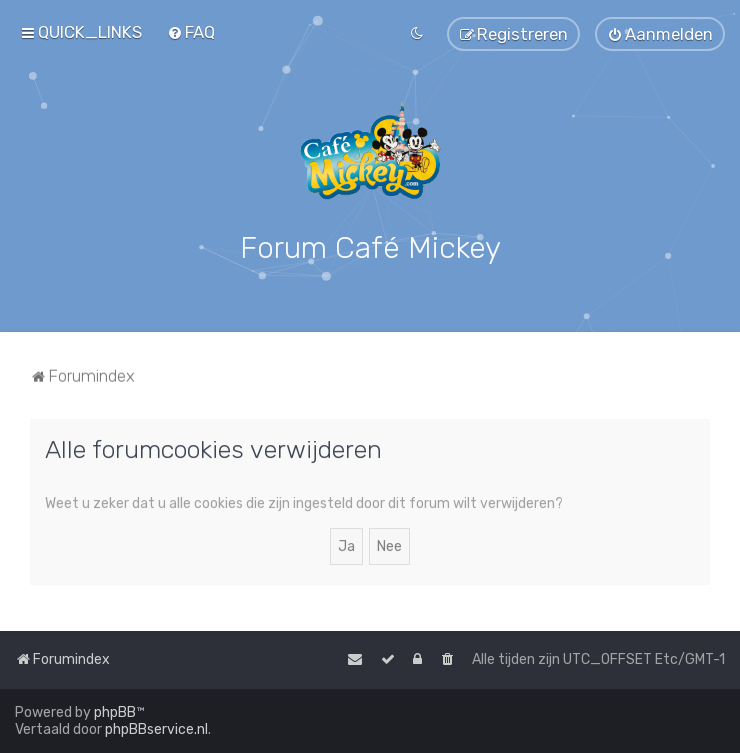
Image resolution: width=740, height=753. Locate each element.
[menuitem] (191, 32)
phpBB (115, 712)
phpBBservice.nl (156, 729)
